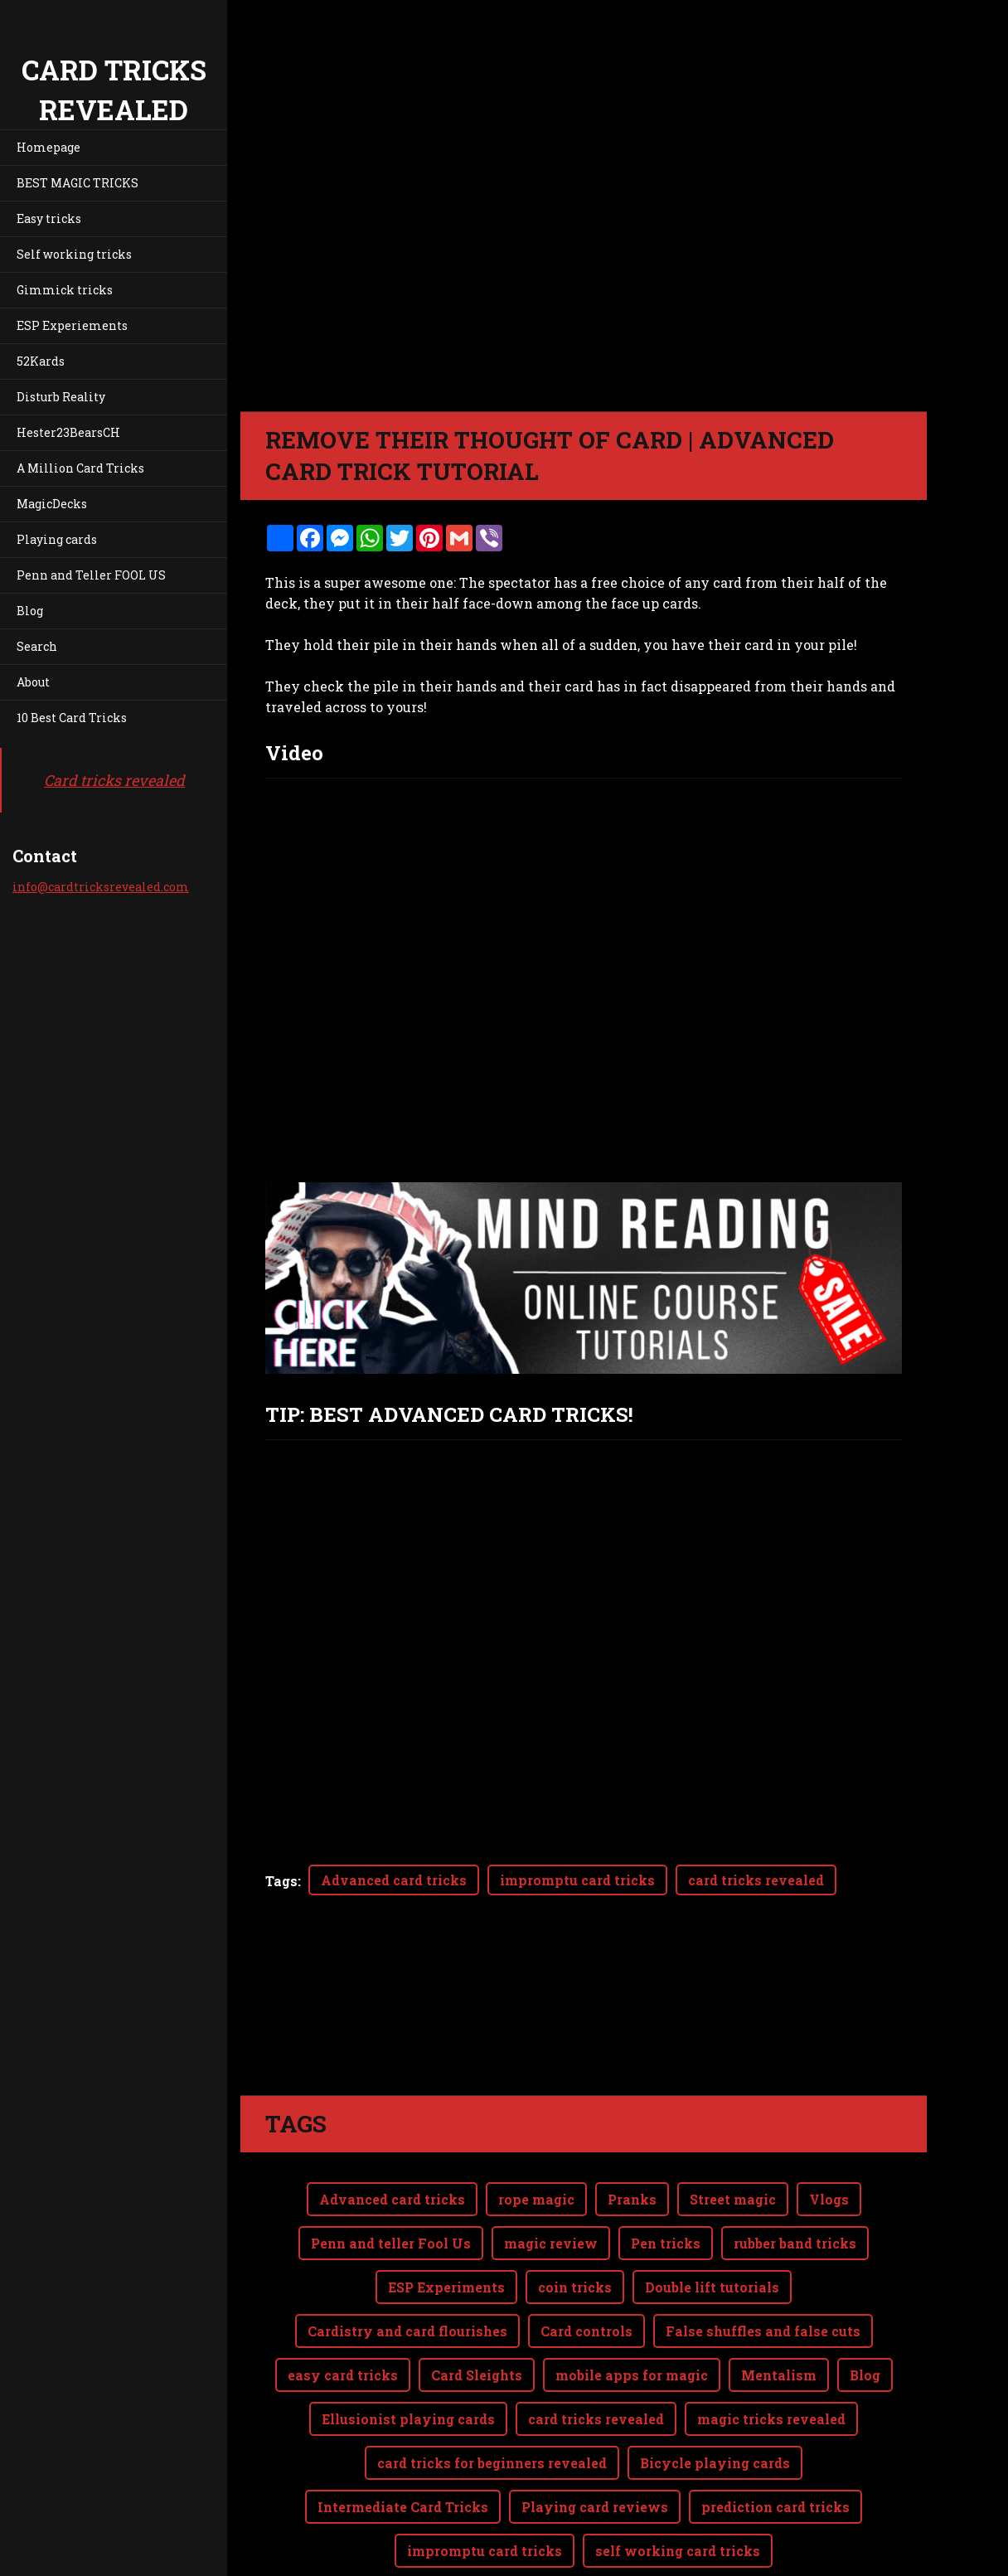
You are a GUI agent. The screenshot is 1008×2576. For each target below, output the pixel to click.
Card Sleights (476, 2308)
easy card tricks (343, 2308)
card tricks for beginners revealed (492, 2396)
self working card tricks (677, 2484)
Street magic (733, 2133)
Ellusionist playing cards (408, 2352)
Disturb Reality (61, 397)
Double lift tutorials (712, 2220)
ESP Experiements (72, 325)
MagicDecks (52, 504)
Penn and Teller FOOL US (91, 575)
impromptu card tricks (577, 1880)
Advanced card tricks (394, 1880)
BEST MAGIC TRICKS (77, 183)
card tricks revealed (756, 1880)
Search (37, 646)
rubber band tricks (795, 2176)
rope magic (536, 2133)
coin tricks (575, 2220)
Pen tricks (665, 2176)
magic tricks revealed (771, 2352)
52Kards (41, 361)
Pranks (632, 2133)
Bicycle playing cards (715, 2396)
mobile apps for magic (631, 2308)
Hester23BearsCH (68, 432)
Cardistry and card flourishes (407, 2264)
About (33, 682)
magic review (551, 2176)
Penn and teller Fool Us (391, 2176)
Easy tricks (49, 218)
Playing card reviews (594, 2440)
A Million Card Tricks (80, 468)
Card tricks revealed (114, 780)
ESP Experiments (446, 2220)
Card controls (586, 2264)
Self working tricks (74, 254)
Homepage (48, 147)
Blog (30, 611)
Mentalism (779, 2308)
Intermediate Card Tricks (402, 2440)
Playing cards (57, 539)
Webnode (887, 2554)
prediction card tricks (775, 2440)
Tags (281, 1881)
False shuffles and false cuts (763, 2264)
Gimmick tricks (65, 290)
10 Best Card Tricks (72, 717)
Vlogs (829, 2133)
